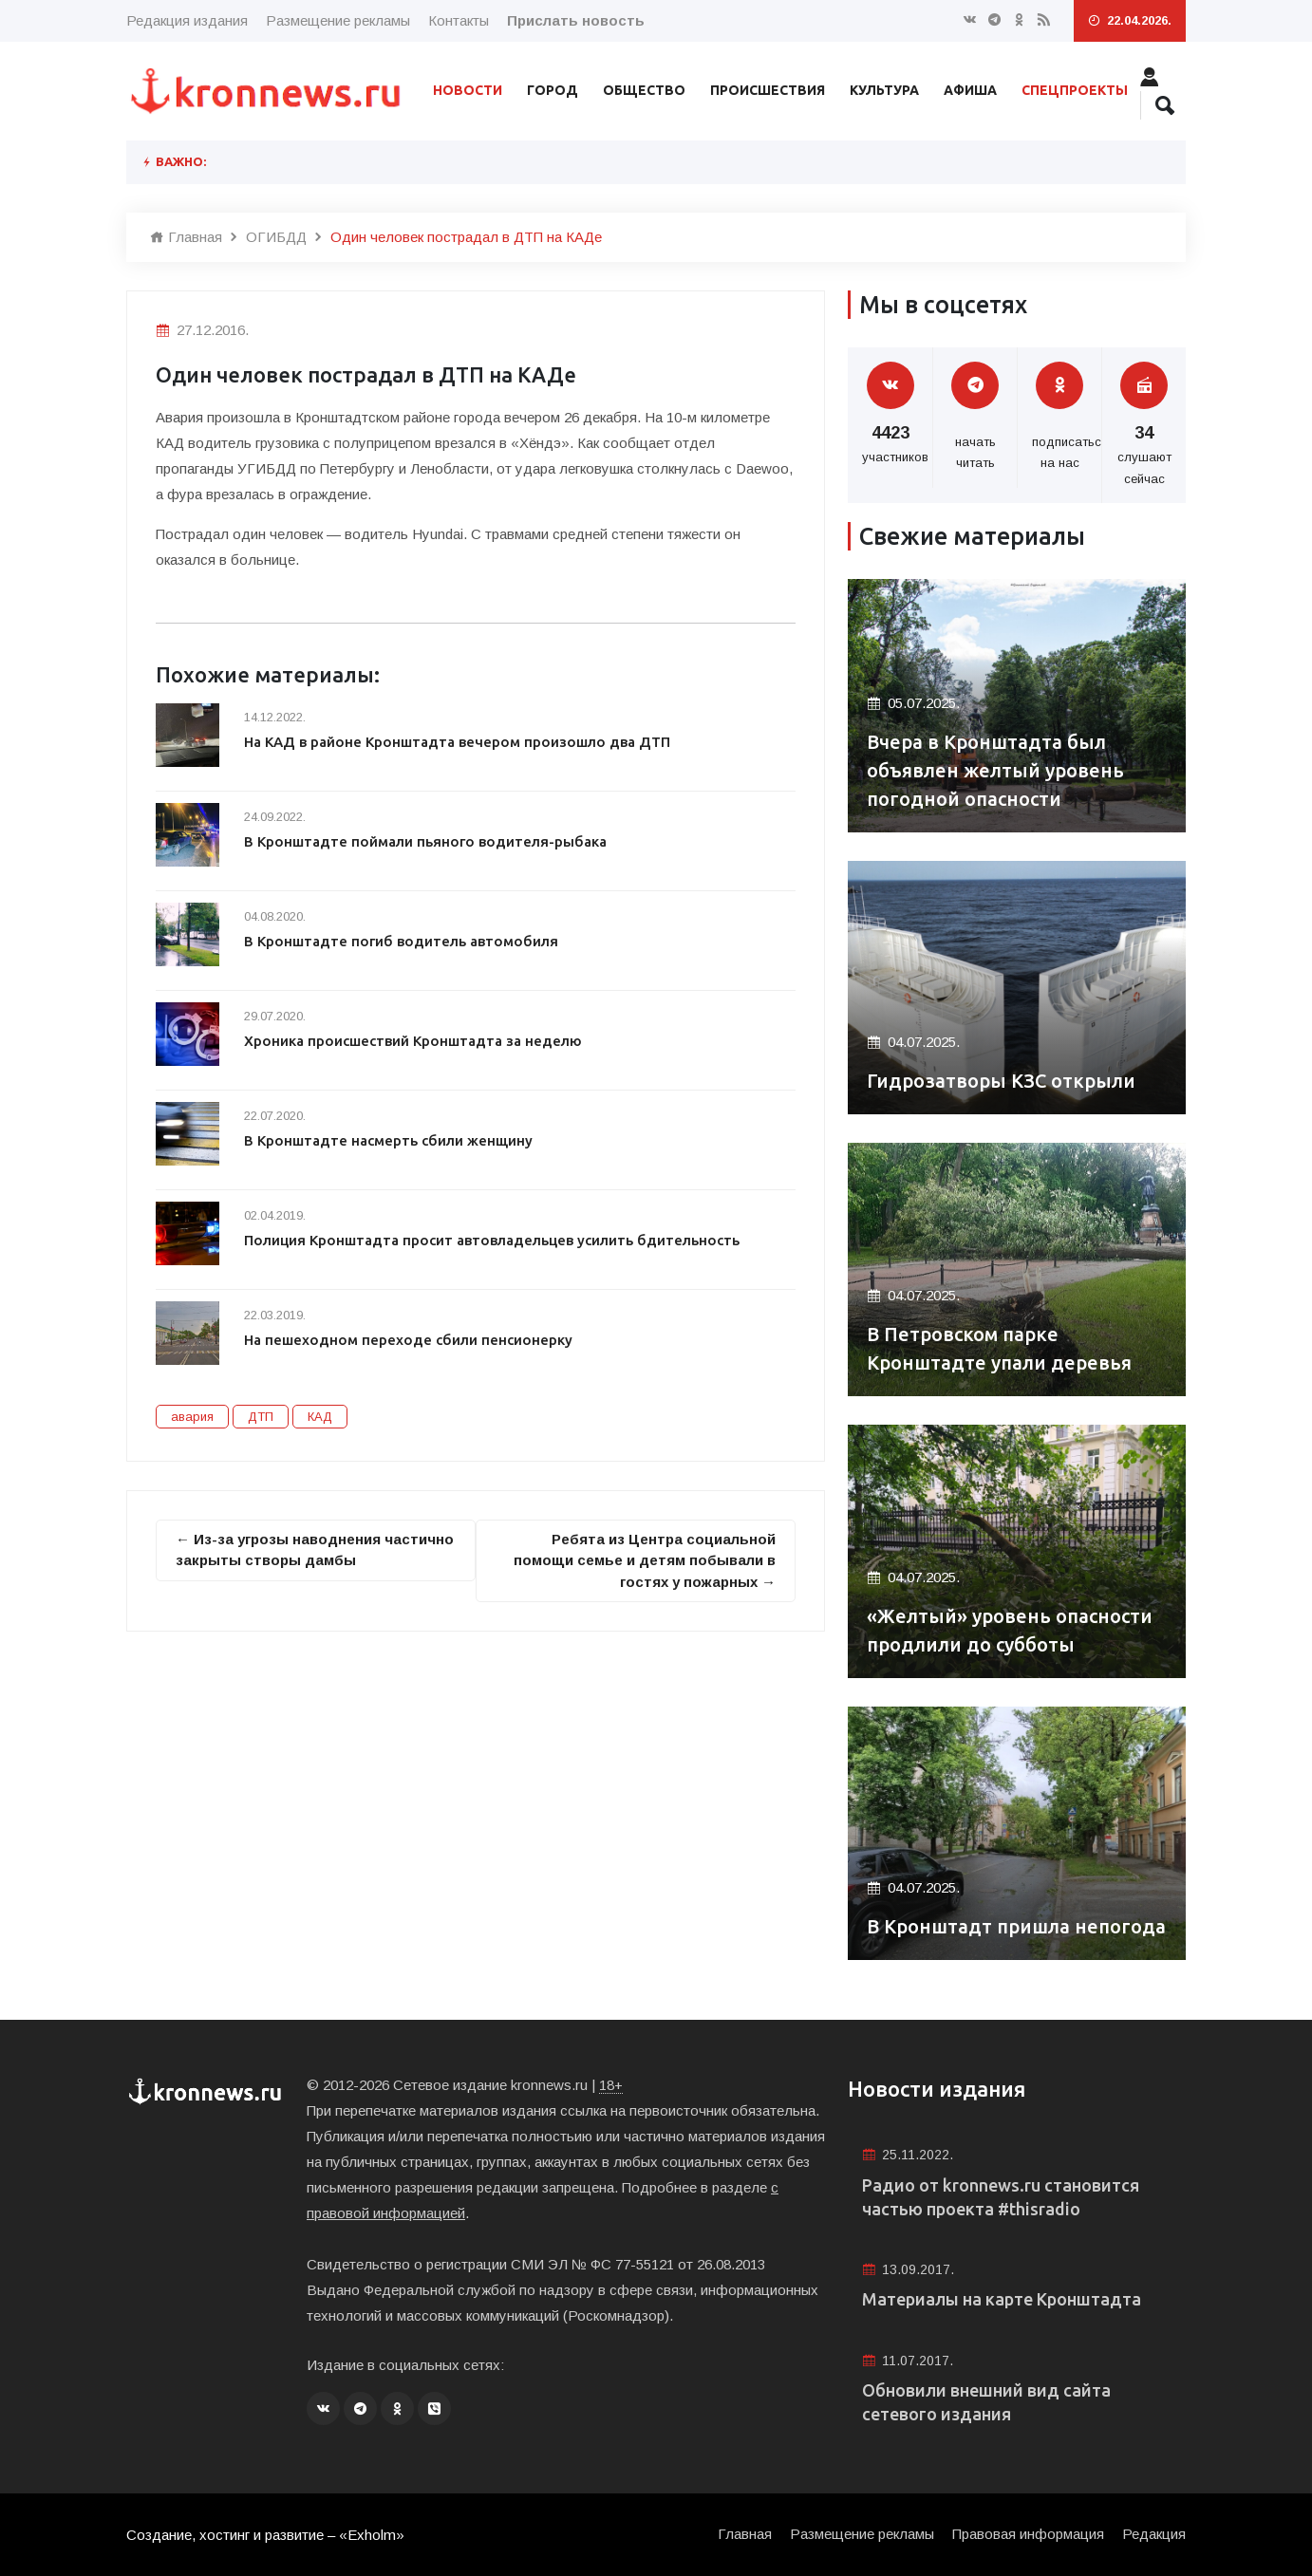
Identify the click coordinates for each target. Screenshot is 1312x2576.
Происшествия (767, 90)
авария (192, 1416)
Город (552, 90)
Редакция (1154, 2534)
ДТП (260, 1416)
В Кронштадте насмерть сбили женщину (388, 1140)
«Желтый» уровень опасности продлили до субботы (1010, 1630)
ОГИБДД (276, 237)
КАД (320, 1416)
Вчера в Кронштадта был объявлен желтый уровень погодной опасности (995, 770)
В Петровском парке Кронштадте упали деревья (999, 1348)
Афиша (970, 90)
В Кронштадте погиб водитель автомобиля (401, 941)
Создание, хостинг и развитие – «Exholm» (265, 2535)
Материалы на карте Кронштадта (1001, 2298)
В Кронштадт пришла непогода (1016, 1926)
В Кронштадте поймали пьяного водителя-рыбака (425, 841)
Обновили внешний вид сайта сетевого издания (986, 2401)
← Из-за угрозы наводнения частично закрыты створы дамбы (315, 1550)
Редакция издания (187, 20)
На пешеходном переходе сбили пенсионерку (408, 1340)
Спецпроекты (1074, 90)
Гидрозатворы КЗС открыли (1001, 1081)
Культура (884, 90)
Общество (644, 90)
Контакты (458, 20)
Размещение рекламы (338, 20)
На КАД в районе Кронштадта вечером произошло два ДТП (457, 742)
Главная (186, 237)
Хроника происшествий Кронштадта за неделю (413, 1041)
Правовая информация (1028, 2534)
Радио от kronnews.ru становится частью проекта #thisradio (1000, 2196)
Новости (467, 90)
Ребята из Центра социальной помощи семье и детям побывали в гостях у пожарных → (645, 1560)
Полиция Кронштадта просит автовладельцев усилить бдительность (492, 1240)
